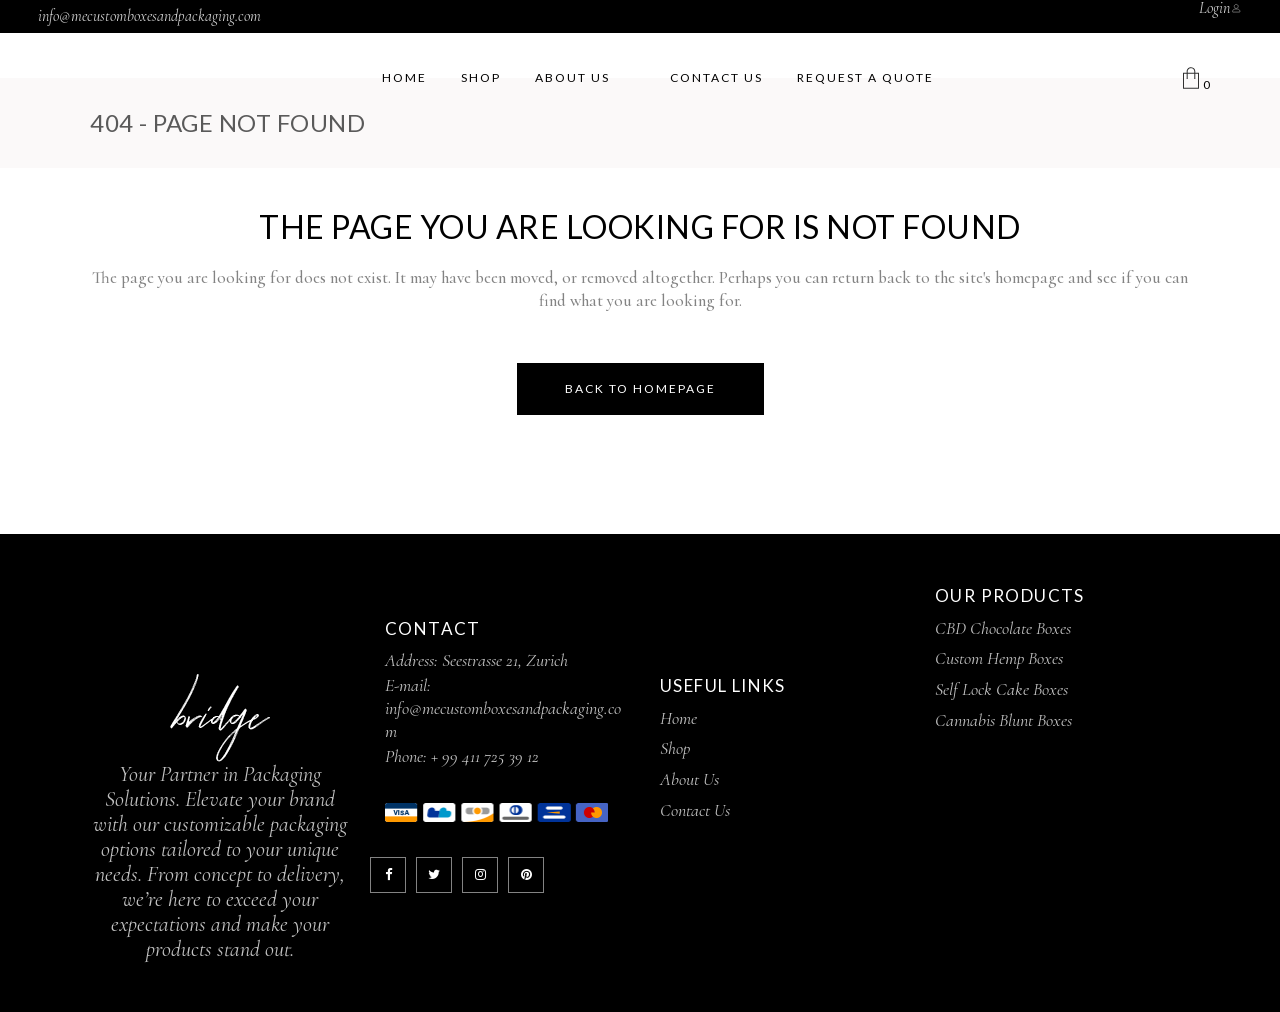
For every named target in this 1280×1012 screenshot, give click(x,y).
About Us (689, 779)
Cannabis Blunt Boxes (1003, 720)
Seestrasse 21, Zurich (505, 660)
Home (678, 718)
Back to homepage (640, 388)
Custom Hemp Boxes (999, 658)
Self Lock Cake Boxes (1001, 689)
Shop (675, 748)
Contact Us (695, 810)
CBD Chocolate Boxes (1003, 628)
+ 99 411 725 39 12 (485, 756)
